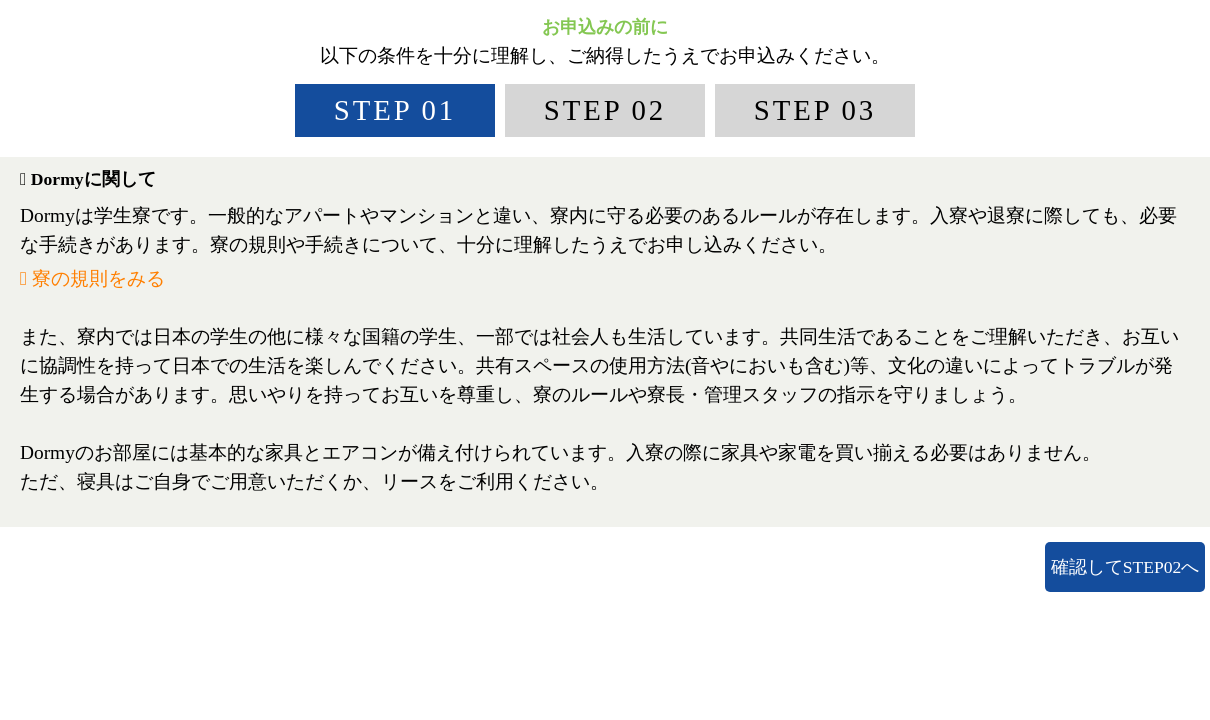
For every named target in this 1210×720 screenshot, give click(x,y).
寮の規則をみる (92, 278)
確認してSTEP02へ (1125, 567)
